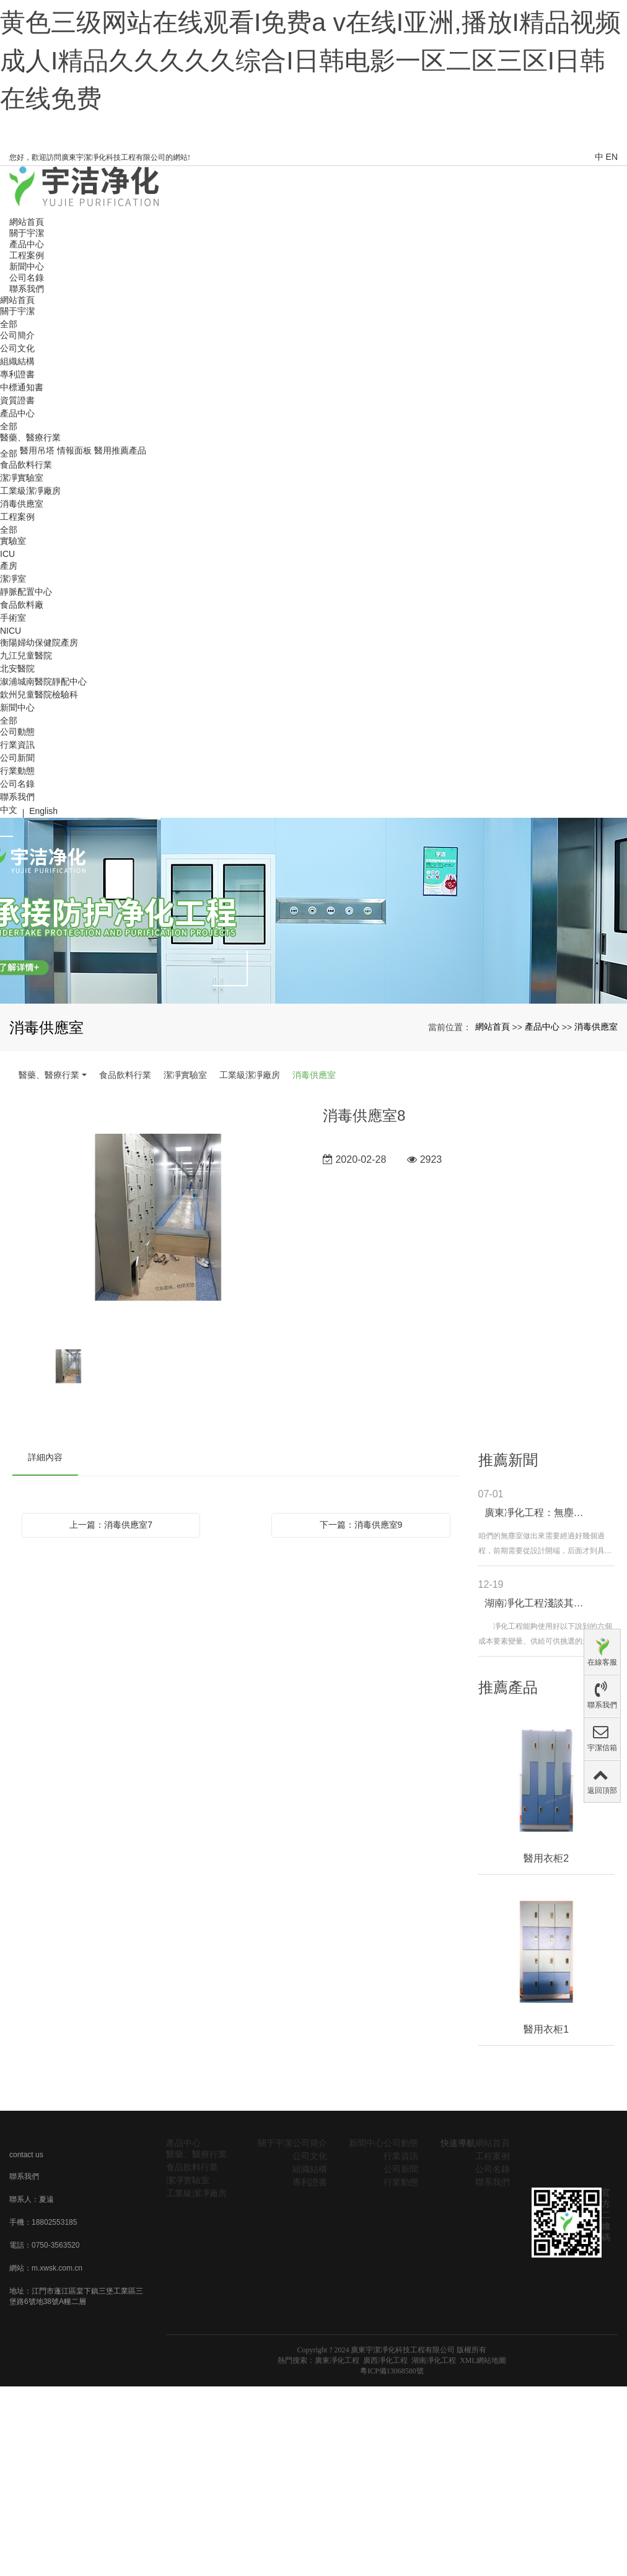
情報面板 (74, 450)
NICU (10, 631)
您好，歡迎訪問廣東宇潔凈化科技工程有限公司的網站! (99, 157)
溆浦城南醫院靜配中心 (43, 681)
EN (612, 157)
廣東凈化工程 (337, 2360)
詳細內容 (45, 1457)
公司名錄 (17, 784)
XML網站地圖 (483, 2360)
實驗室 (13, 541)
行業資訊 (17, 745)
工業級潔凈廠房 (30, 491)
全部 (8, 324)
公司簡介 (17, 335)
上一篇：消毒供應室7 (110, 1525)
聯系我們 (17, 797)
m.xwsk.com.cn (57, 2268)
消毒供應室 (21, 504)
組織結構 (17, 361)
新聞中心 (17, 707)
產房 (8, 566)
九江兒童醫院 (26, 655)
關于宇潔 (17, 311)
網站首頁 (17, 300)
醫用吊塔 (37, 450)
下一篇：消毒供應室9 (361, 1525)
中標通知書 (21, 387)
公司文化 (17, 348)
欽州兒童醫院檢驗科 (39, 694)
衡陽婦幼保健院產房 (39, 642)
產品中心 (17, 413)
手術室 (13, 618)
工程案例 (17, 517)
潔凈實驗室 (21, 478)
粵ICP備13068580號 (392, 2371)
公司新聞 (17, 758)
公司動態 (17, 732)
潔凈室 (13, 579)
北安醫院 (17, 668)
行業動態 (17, 771)
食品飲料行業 (26, 465)
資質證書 (17, 400)
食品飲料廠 (21, 605)
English (43, 811)
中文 (8, 810)
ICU (7, 554)
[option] (158, 1218)
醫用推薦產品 (120, 450)
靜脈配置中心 (26, 592)
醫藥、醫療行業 (30, 437)
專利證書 (17, 374)
